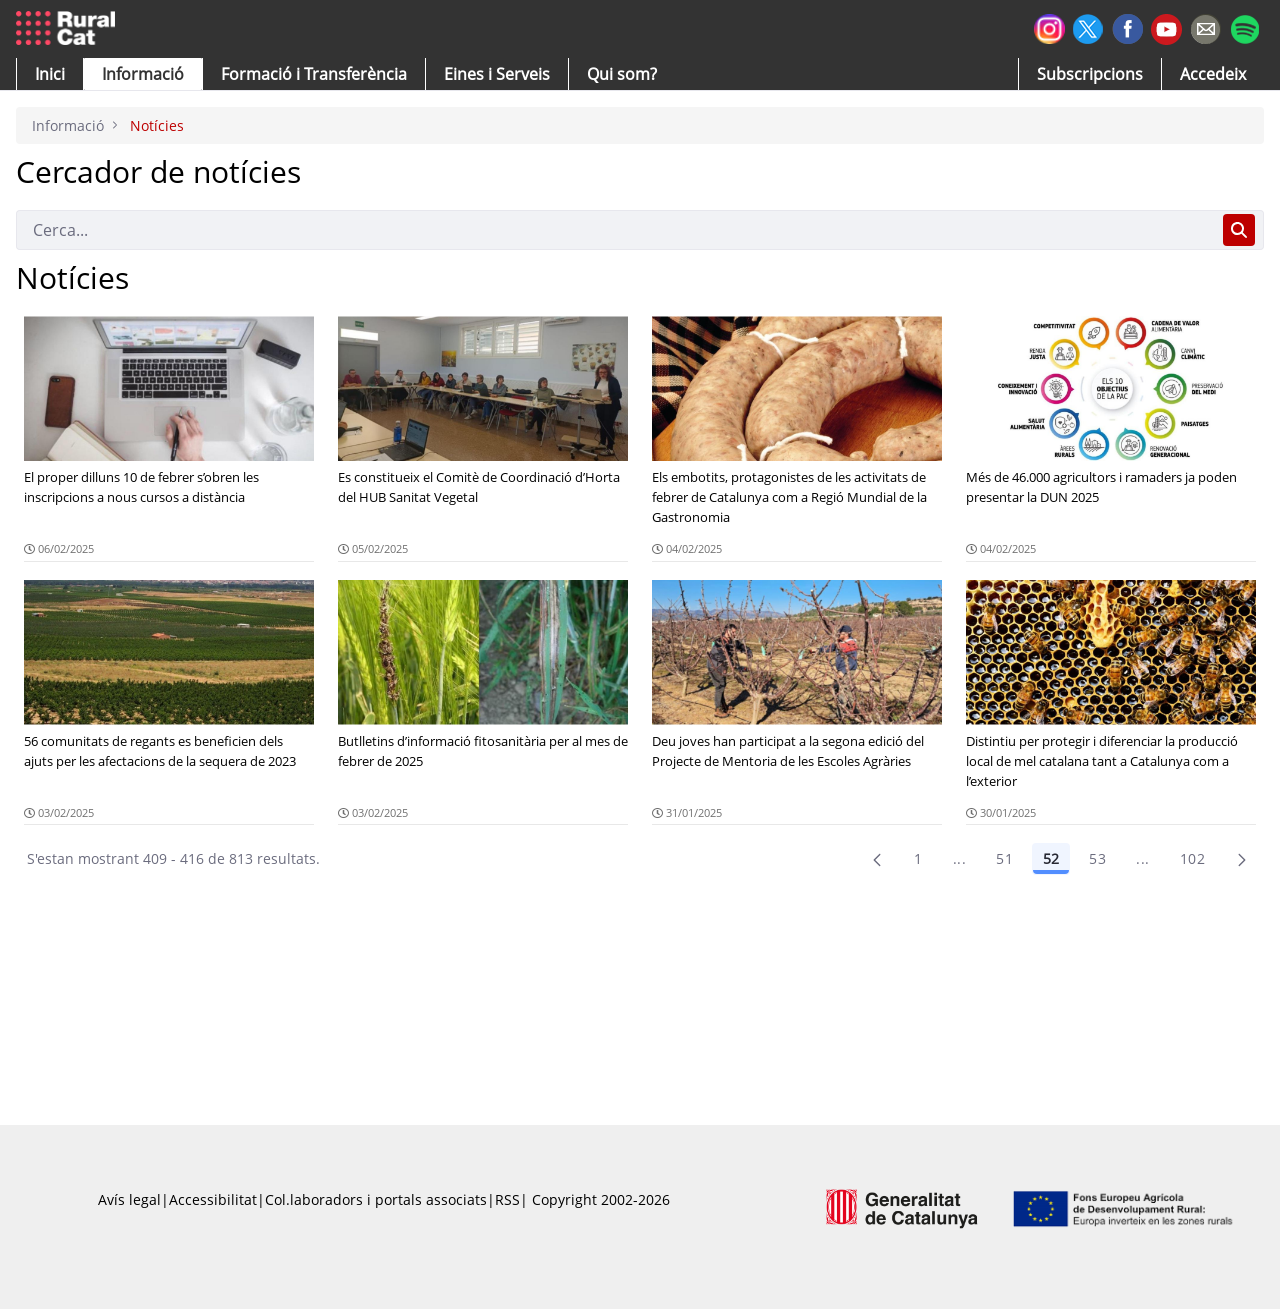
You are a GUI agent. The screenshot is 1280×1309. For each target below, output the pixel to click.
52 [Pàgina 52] (1051, 858)
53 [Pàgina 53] (1097, 858)
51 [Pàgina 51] (1004, 858)
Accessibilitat (213, 1199)
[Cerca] (615, 230)
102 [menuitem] (1192, 858)
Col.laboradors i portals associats (376, 1199)
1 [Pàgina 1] (918, 858)
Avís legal (129, 1199)
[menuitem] (314, 74)
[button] (50, 74)
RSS (507, 1199)
